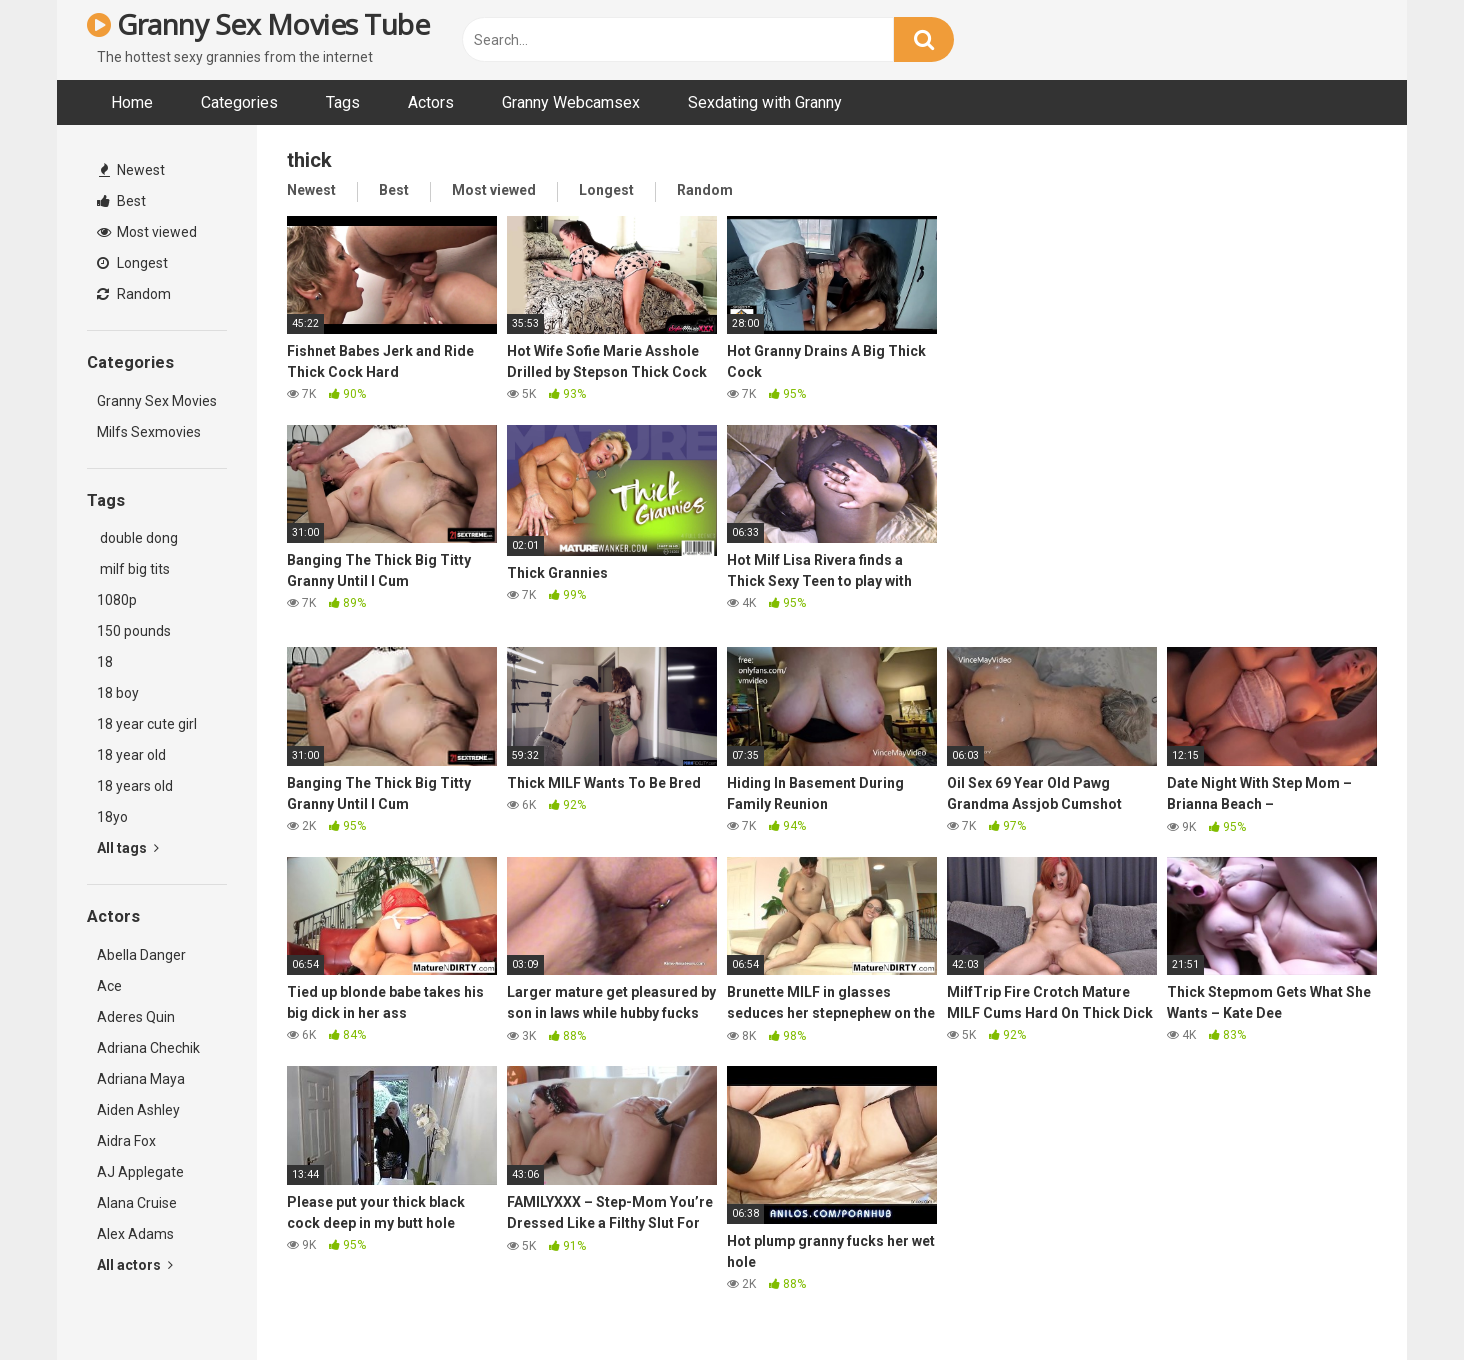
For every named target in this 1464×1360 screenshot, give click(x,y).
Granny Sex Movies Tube (258, 24)
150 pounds (134, 631)
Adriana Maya (141, 1079)
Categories (239, 102)
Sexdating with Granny (765, 102)
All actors (135, 1265)
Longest (132, 263)
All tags (128, 848)
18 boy (118, 693)
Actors (431, 102)
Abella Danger (141, 955)
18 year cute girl (147, 724)
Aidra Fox (126, 1141)
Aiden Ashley (138, 1110)
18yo (112, 817)
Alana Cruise (137, 1203)
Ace (109, 986)
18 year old (131, 755)
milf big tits (133, 569)
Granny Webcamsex (571, 102)
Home (132, 102)
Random (134, 294)
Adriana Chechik (148, 1048)
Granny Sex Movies (157, 401)
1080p (117, 600)
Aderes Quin (136, 1017)
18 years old (135, 786)
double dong (137, 538)
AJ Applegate (140, 1172)
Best (121, 201)
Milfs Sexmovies (149, 432)
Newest (132, 170)
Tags (343, 102)
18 (105, 662)
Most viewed (147, 232)
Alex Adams (135, 1234)
